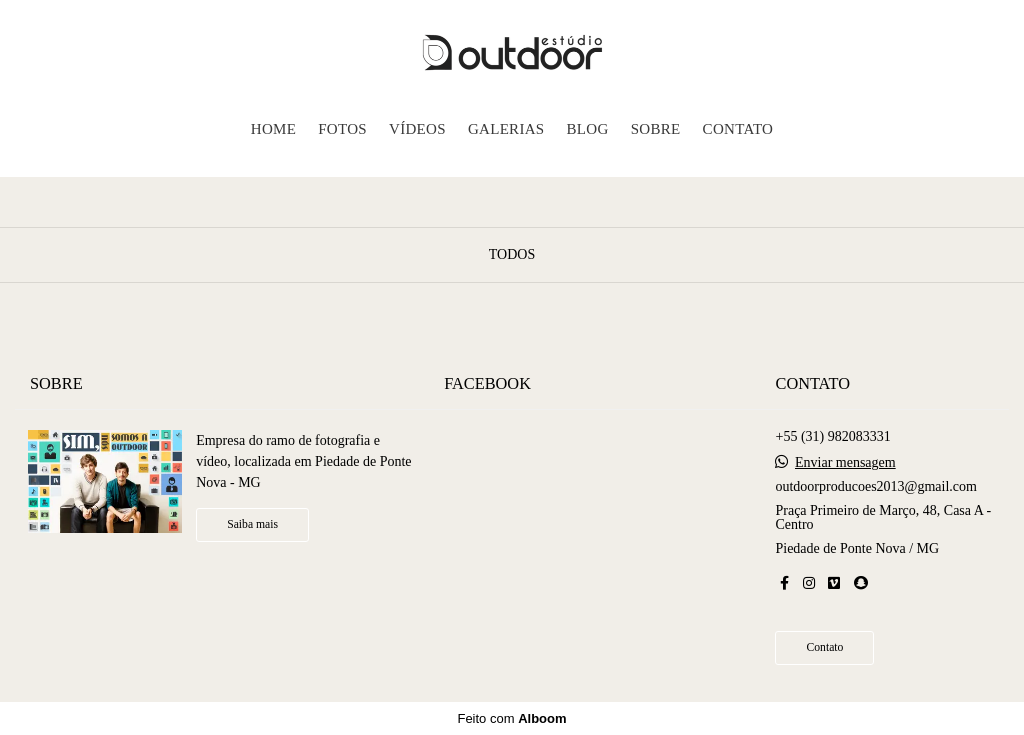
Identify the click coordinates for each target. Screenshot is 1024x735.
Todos (512, 255)
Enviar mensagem (845, 463)
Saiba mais (252, 524)
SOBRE (656, 129)
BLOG (588, 129)
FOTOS (342, 129)
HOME (273, 129)
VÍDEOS (417, 129)
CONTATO (738, 129)
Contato (824, 647)
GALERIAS (506, 129)
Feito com (511, 718)
